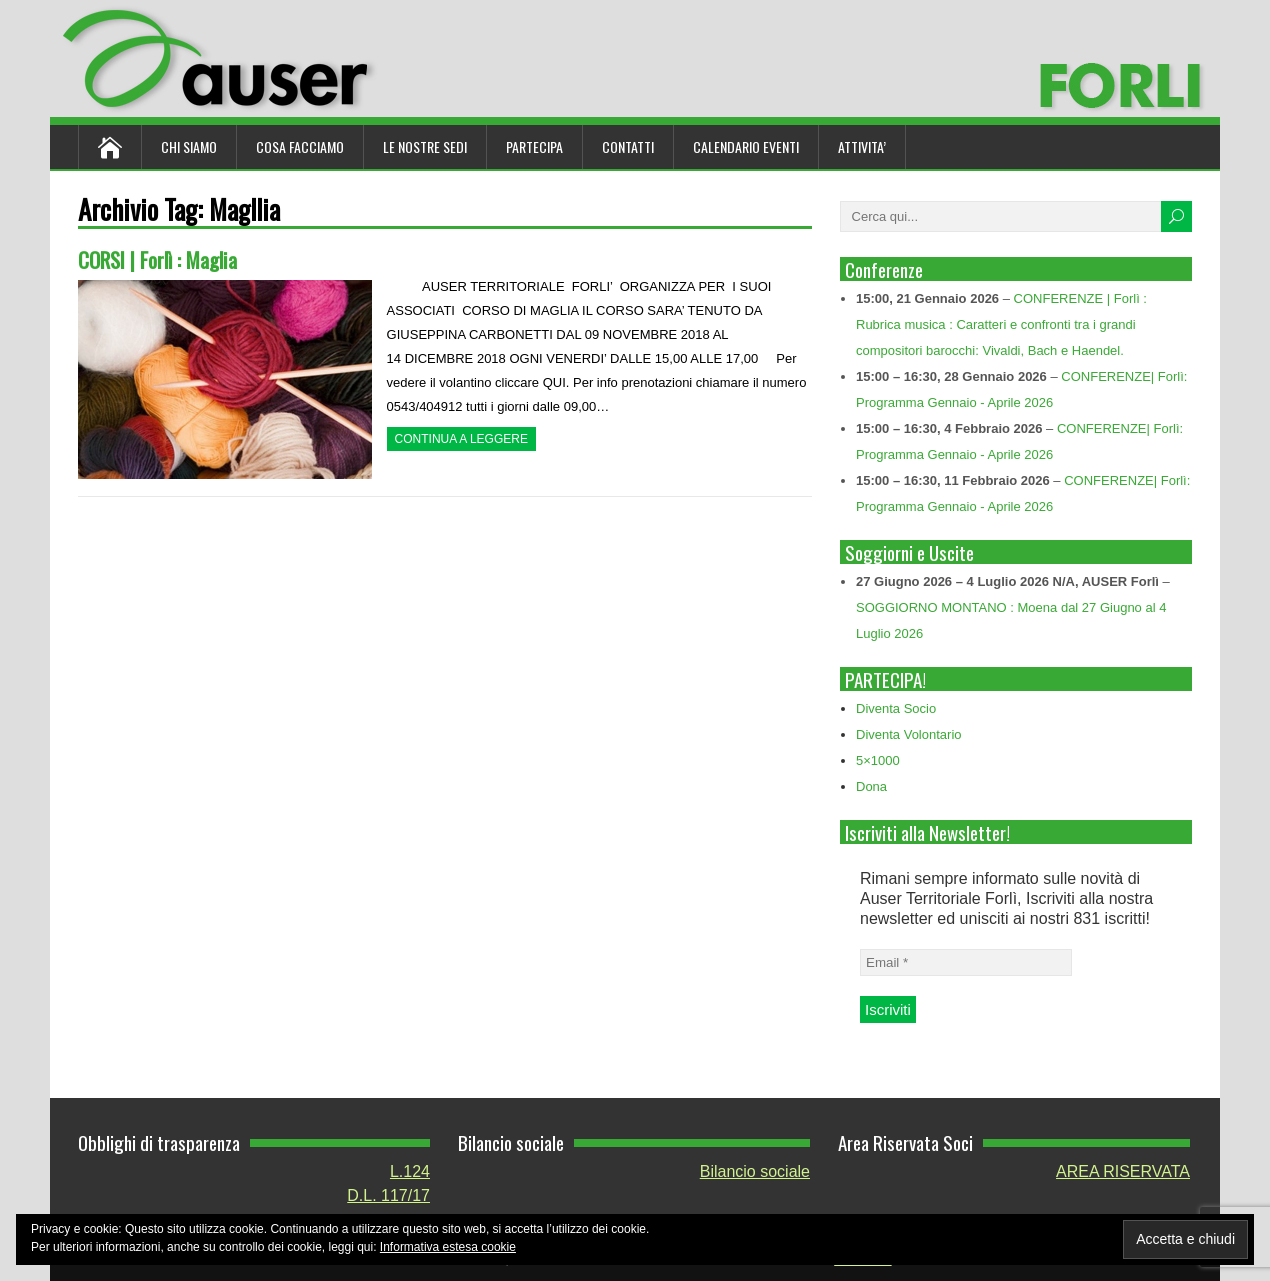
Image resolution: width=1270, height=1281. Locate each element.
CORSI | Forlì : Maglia (157, 259)
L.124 (410, 1171)
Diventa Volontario (909, 734)
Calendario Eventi (746, 146)
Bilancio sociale (755, 1171)
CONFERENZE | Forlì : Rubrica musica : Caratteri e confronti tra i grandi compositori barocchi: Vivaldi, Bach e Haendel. (1001, 324)
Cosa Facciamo (300, 146)
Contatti (628, 146)
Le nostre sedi (425, 146)
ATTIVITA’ (862, 146)
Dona (871, 786)
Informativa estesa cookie (448, 1247)
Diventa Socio (896, 708)
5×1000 (878, 760)
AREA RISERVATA (1123, 1171)
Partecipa (534, 146)
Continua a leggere (461, 439)
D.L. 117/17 (388, 1195)
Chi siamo (189, 146)
